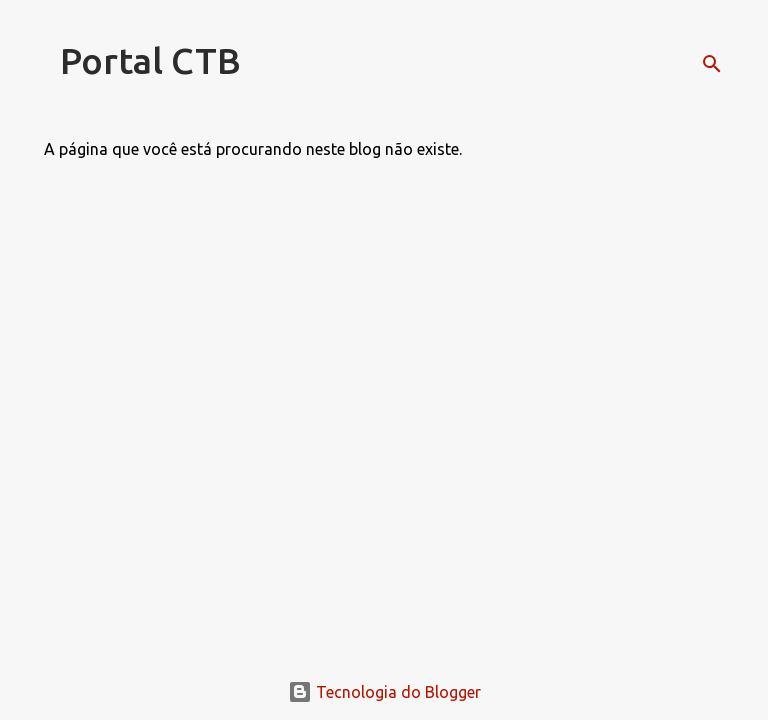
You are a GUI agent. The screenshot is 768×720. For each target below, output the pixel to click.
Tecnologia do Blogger (384, 692)
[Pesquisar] (712, 64)
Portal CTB (150, 60)
